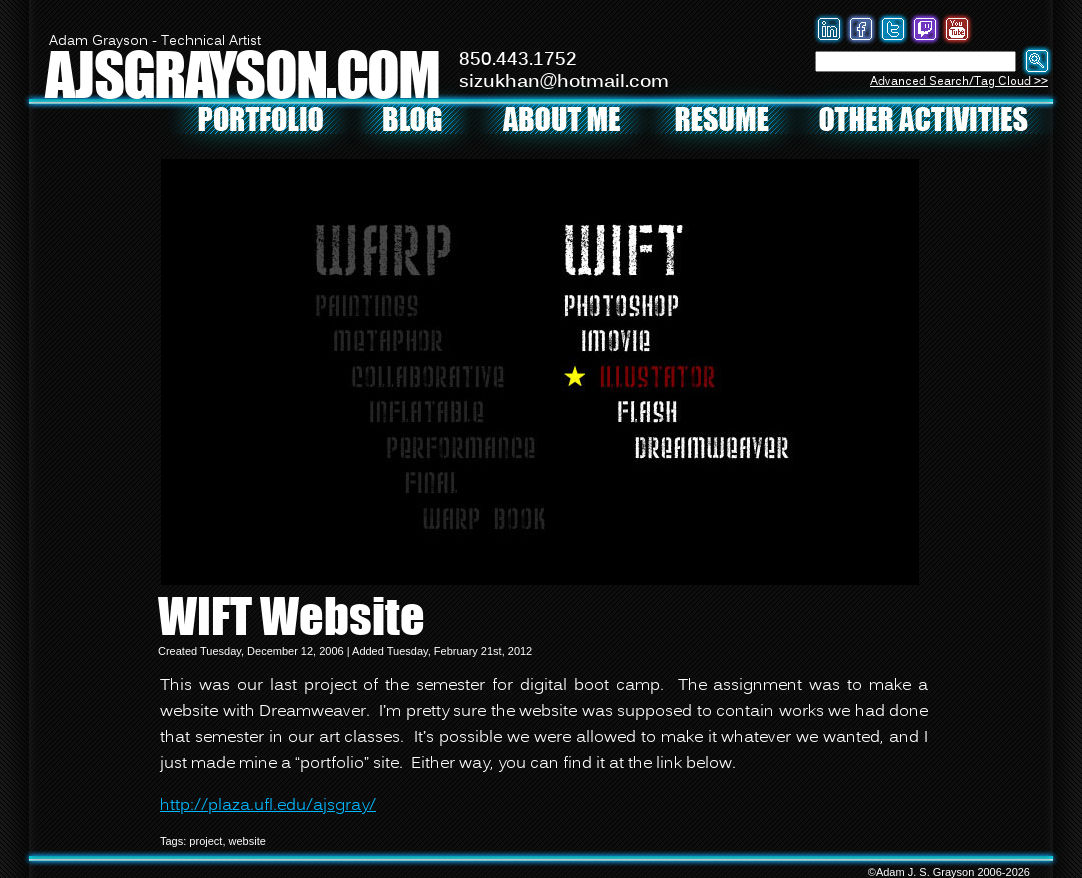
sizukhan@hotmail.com (564, 82)
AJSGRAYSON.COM (242, 73)
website (247, 841)
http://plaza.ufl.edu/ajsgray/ (268, 806)
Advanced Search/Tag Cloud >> (959, 81)
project (205, 841)
